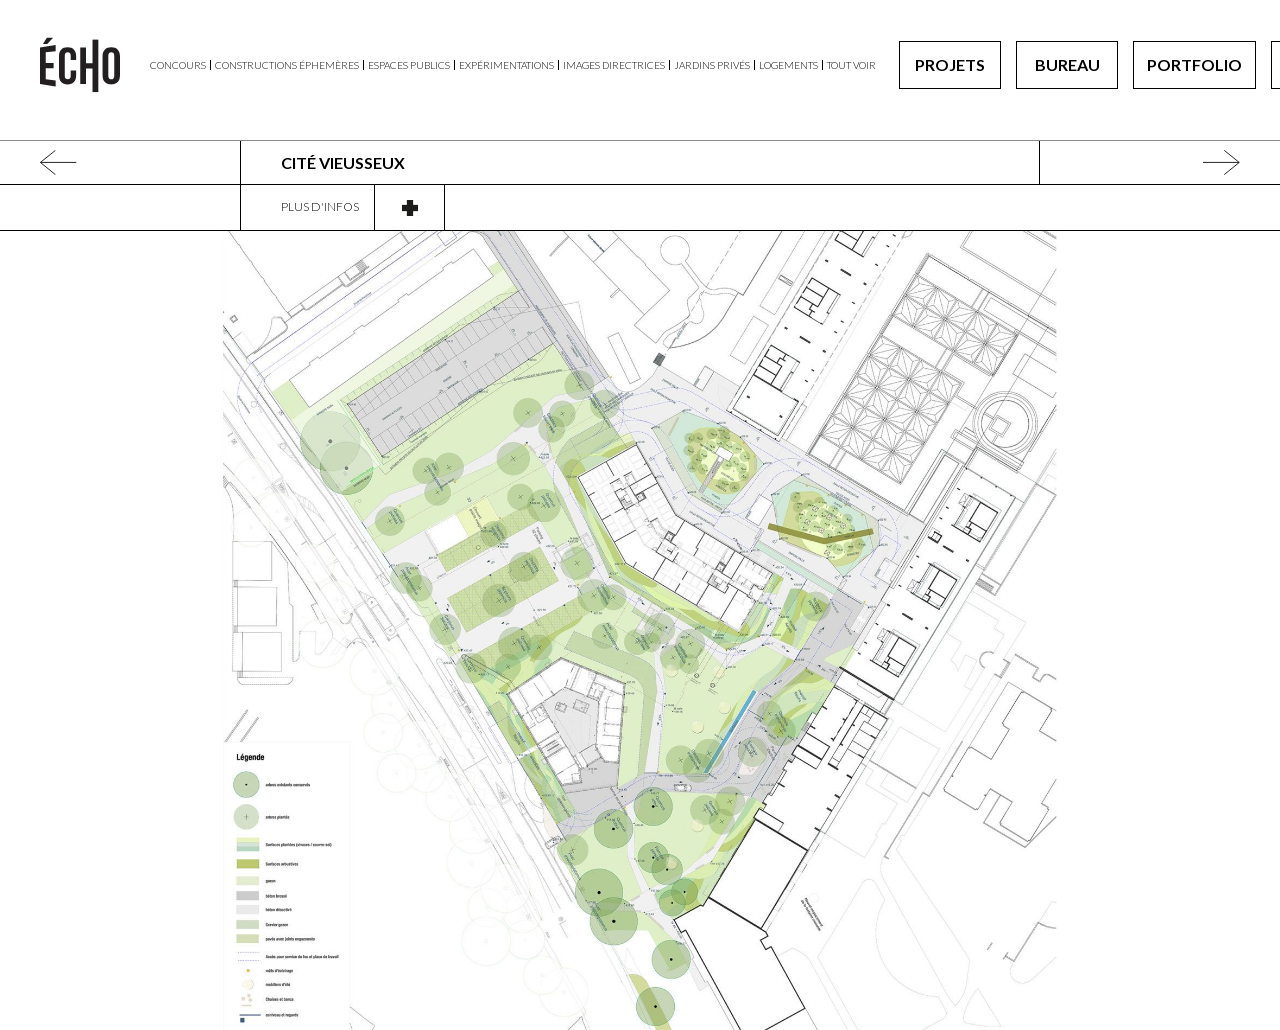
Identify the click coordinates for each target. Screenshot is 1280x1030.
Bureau (1067, 64)
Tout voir (851, 65)
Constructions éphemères (287, 65)
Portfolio (1194, 64)
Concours (178, 65)
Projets (950, 64)
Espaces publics (409, 65)
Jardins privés (712, 65)
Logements (788, 65)
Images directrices (614, 65)
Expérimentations (506, 65)
